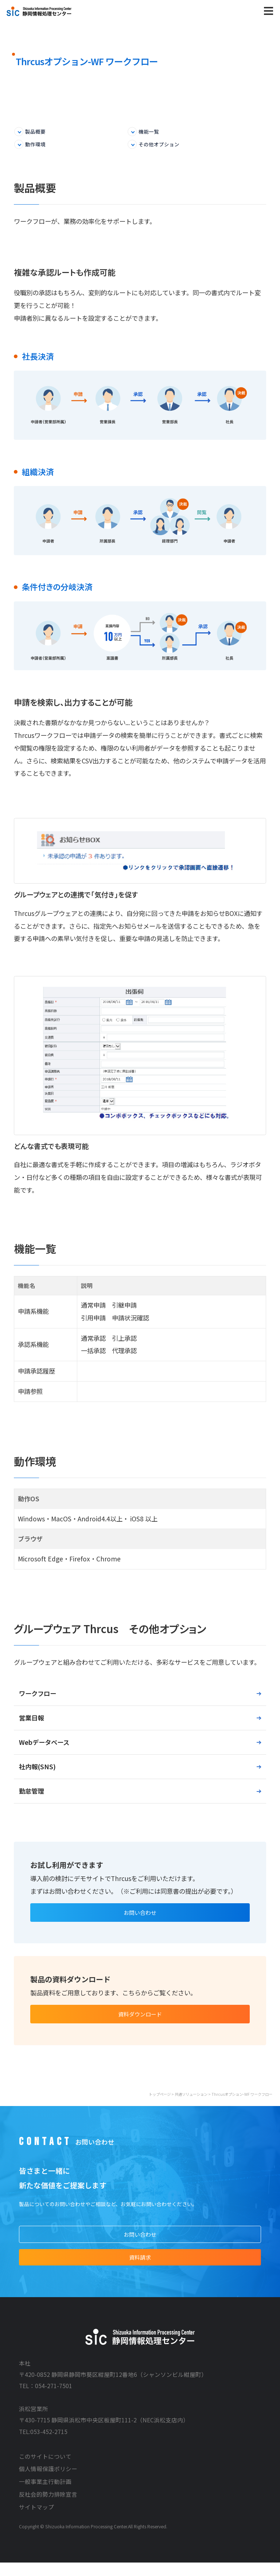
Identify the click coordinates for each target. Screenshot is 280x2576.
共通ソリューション (191, 2102)
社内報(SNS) (37, 1768)
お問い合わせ (140, 1915)
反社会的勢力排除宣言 (48, 2508)
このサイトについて (45, 2469)
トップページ (160, 2102)
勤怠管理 (31, 1793)
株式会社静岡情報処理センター (39, 11)
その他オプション (163, 146)
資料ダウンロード (140, 2020)
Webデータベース (44, 1744)
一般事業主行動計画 (45, 2495)
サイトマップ (36, 2520)
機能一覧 (152, 132)
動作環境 (38, 146)
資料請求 (140, 2269)
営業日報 (31, 1719)
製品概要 (38, 132)
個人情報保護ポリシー (48, 2482)
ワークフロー (37, 1695)
